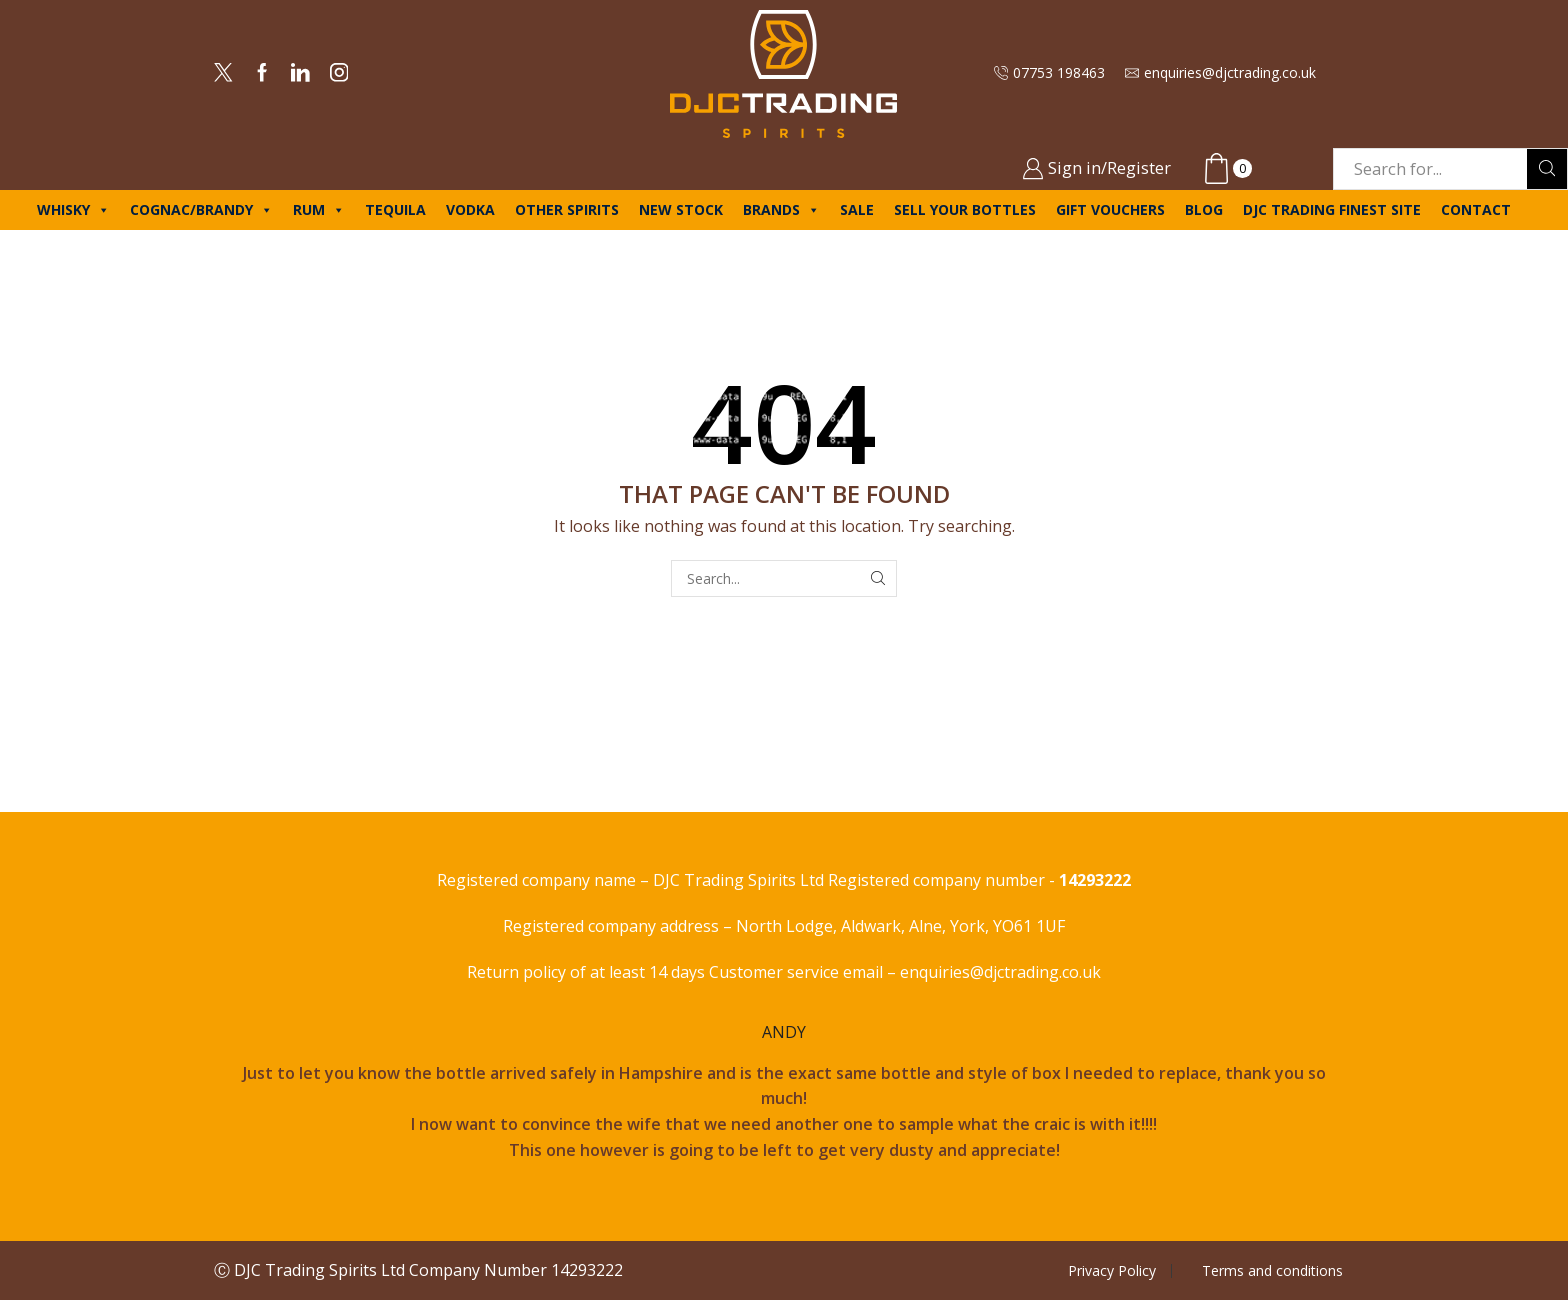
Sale (857, 209)
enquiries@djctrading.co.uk (1000, 972)
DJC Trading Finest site (1332, 209)
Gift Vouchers (1110, 209)
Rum (319, 210)
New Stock (681, 209)
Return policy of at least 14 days (588, 972)
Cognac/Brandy (201, 210)
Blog (1204, 209)
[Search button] (1547, 169)
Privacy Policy (1112, 1271)
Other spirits (567, 209)
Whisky (73, 210)
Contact (1476, 209)
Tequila (395, 209)
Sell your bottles (965, 209)
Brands (781, 210)
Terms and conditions (1272, 1271)
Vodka (470, 209)
